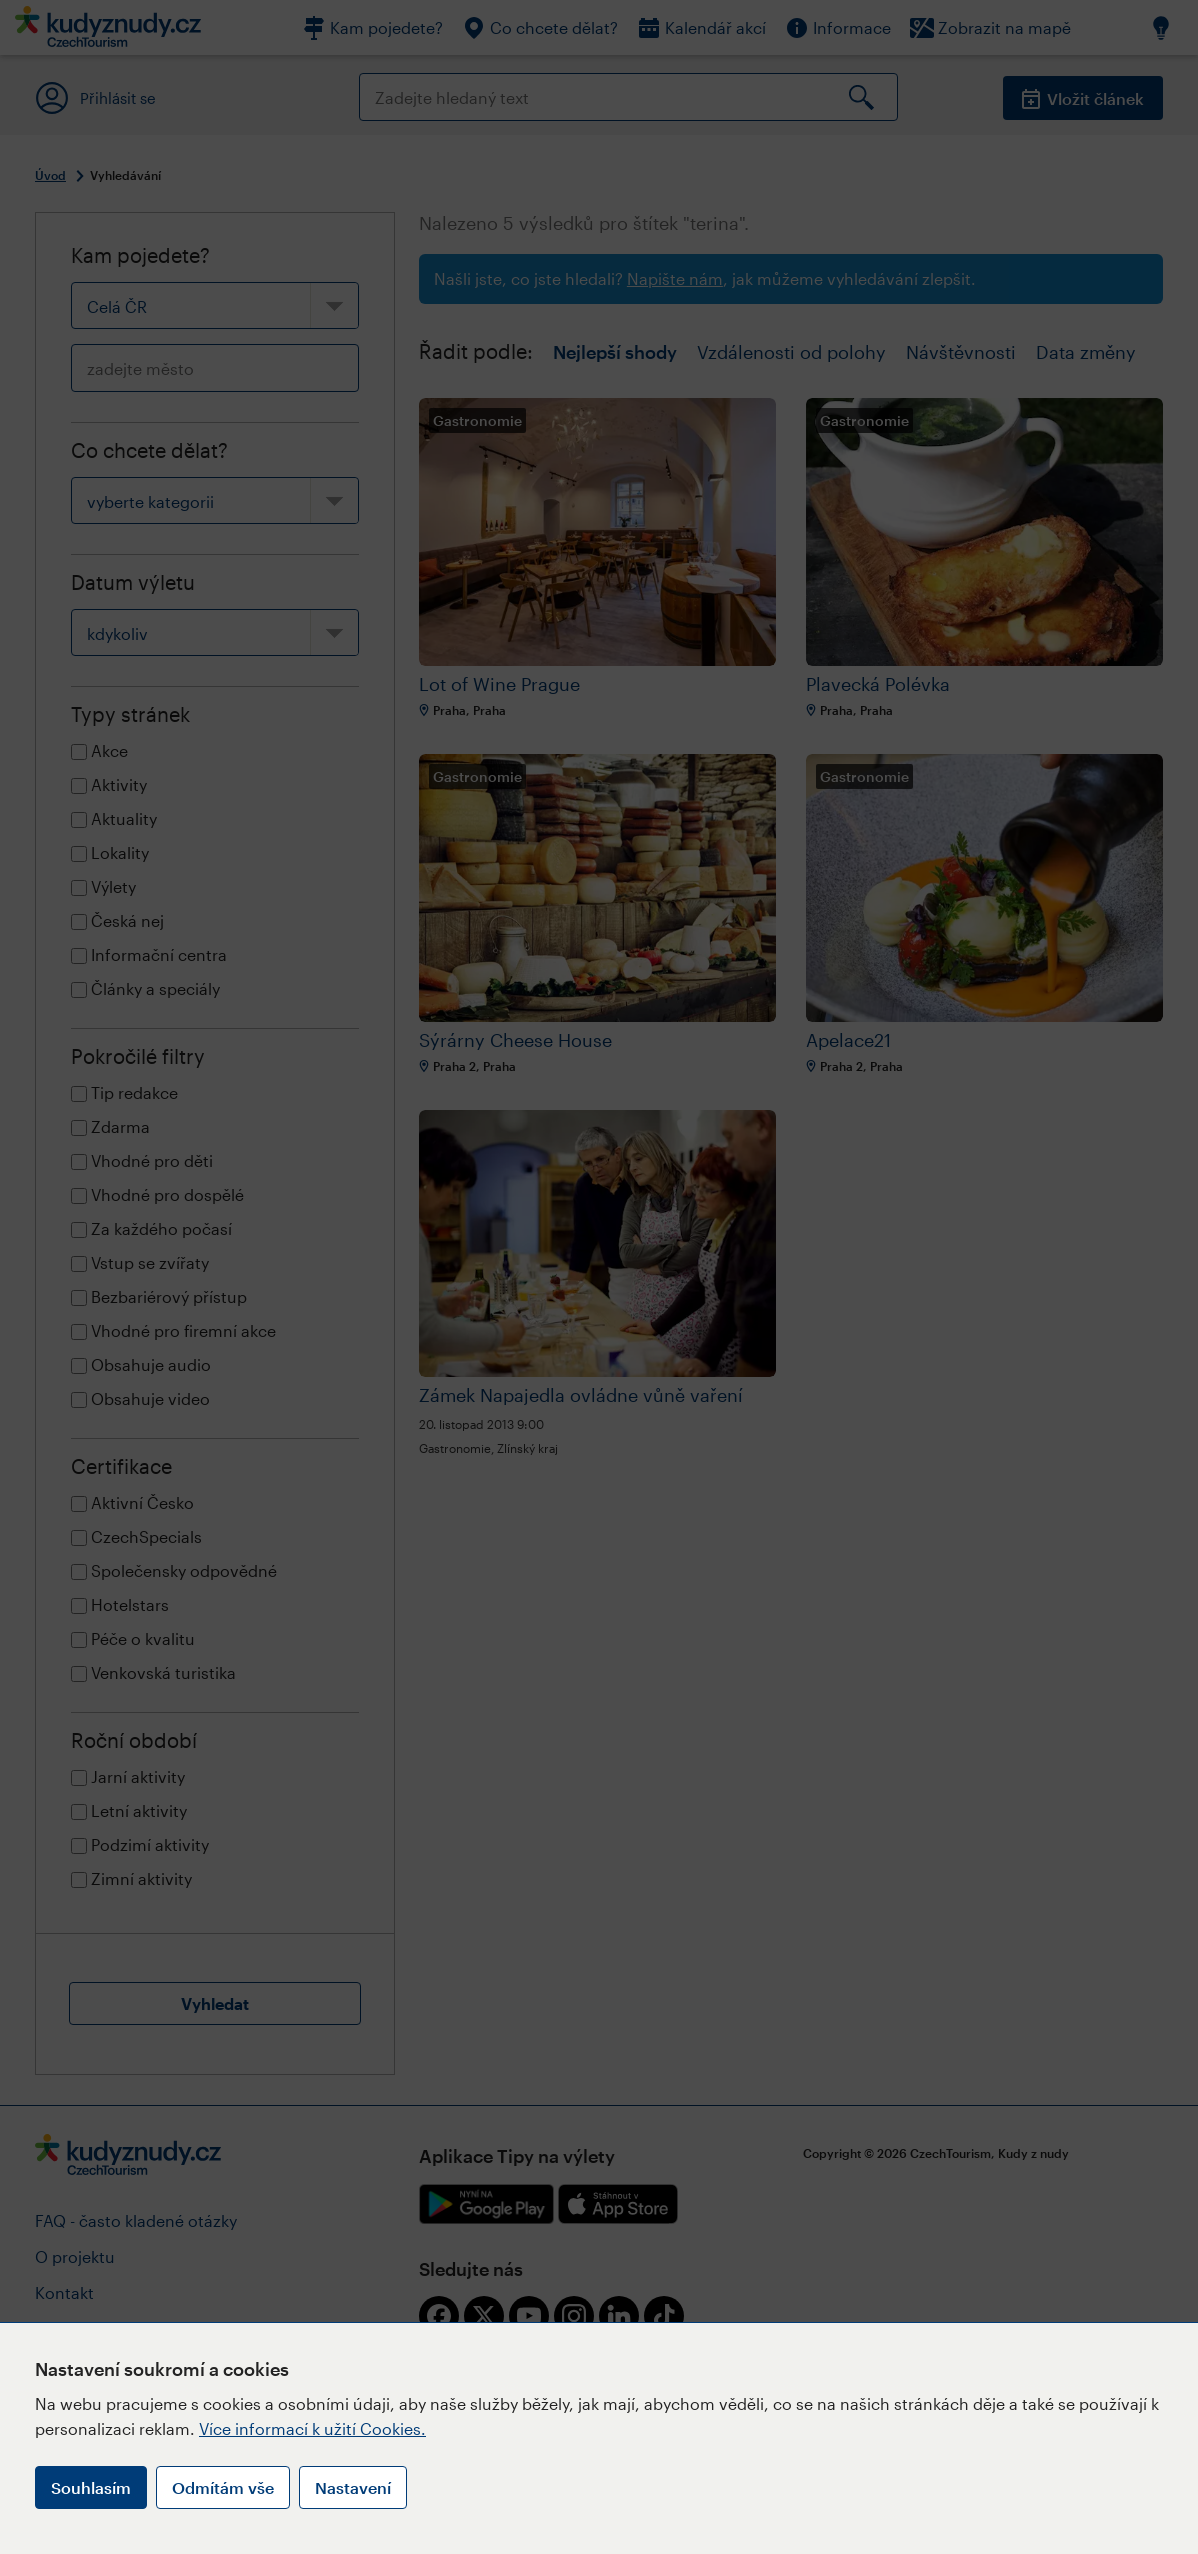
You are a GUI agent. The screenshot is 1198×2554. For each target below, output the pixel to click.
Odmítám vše (223, 2487)
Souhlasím (91, 2487)
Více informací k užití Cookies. (312, 2428)
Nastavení (353, 2487)
